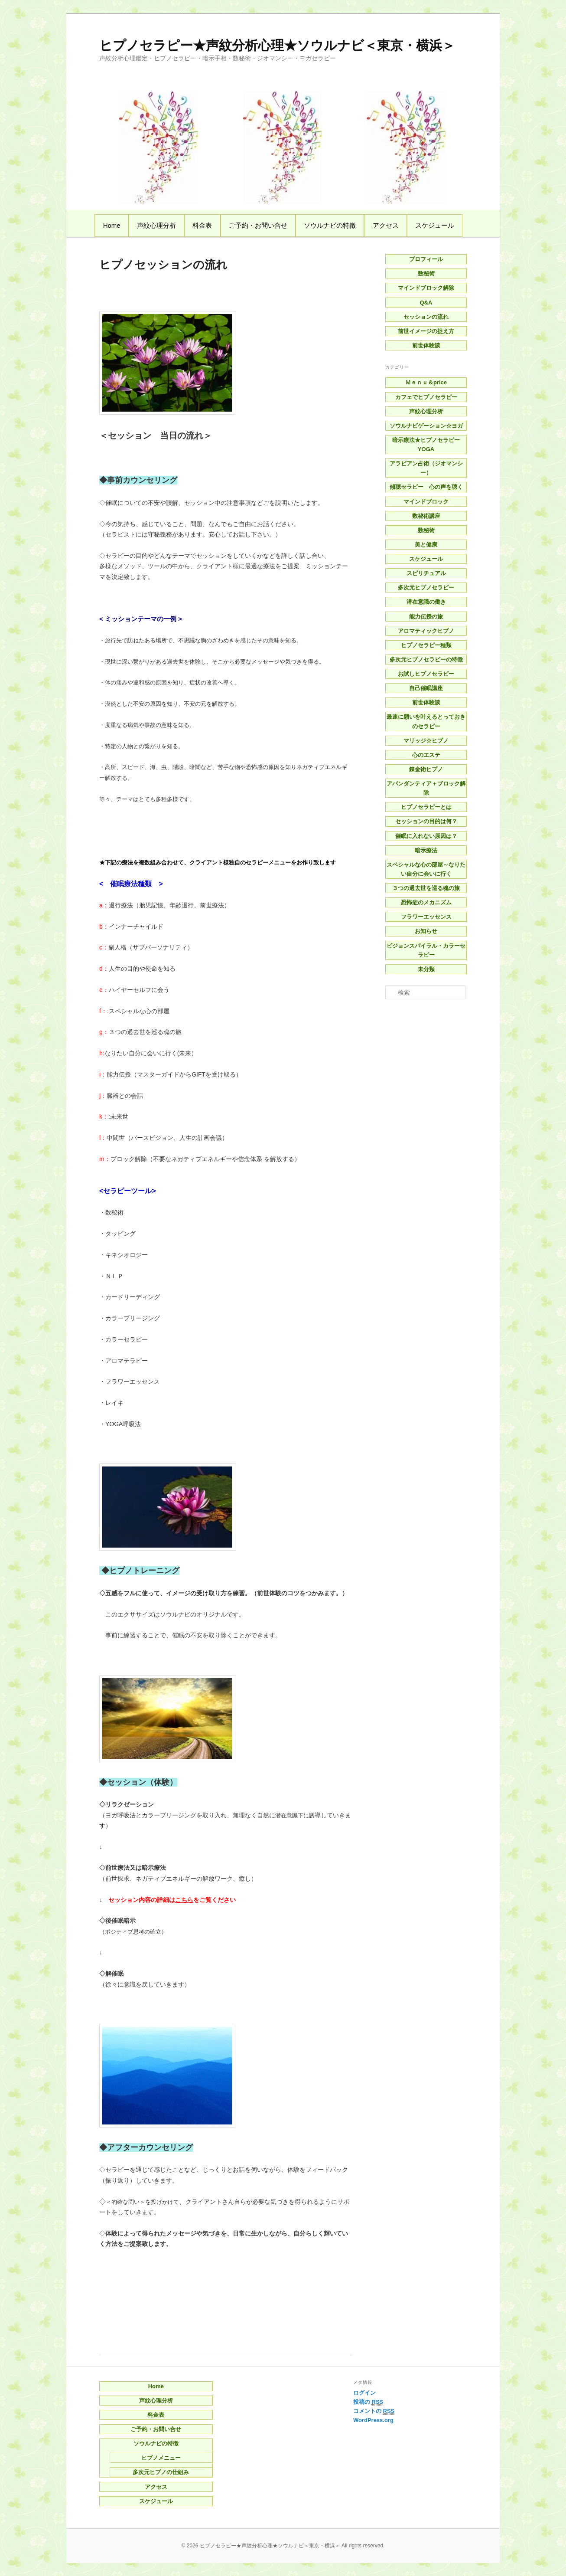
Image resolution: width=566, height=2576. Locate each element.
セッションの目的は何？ (426, 821)
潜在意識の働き (426, 602)
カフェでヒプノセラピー (426, 397)
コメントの (373, 2411)
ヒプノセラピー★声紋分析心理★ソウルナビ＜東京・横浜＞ (277, 45)
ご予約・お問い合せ (258, 225)
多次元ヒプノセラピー (426, 587)
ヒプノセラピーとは (426, 807)
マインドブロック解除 (426, 288)
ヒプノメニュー (161, 2458)
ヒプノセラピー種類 (426, 645)
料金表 (202, 225)
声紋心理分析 (156, 225)
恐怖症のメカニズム (426, 902)
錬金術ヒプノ (426, 769)
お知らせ (426, 931)
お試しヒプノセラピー (426, 674)
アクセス (386, 225)
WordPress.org (373, 2420)
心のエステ (426, 755)
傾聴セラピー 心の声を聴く (426, 487)
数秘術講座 (426, 516)
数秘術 (426, 273)
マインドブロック (426, 501)
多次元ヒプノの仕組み (161, 2472)
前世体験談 (426, 345)
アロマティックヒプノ (426, 631)
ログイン (364, 2392)
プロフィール (426, 259)
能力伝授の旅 (426, 616)
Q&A (426, 302)
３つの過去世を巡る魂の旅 (426, 888)
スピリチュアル (426, 573)
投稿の (368, 2402)
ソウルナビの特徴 (330, 225)
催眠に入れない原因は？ (426, 836)
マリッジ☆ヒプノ (426, 740)
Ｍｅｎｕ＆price (426, 382)
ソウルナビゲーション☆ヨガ (426, 425)
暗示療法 (426, 850)
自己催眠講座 (426, 688)
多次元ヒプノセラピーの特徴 (426, 659)
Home (111, 225)
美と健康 (426, 544)
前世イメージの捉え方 (426, 331)
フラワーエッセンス (426, 916)
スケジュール (434, 225)
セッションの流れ (426, 317)
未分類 (426, 969)
